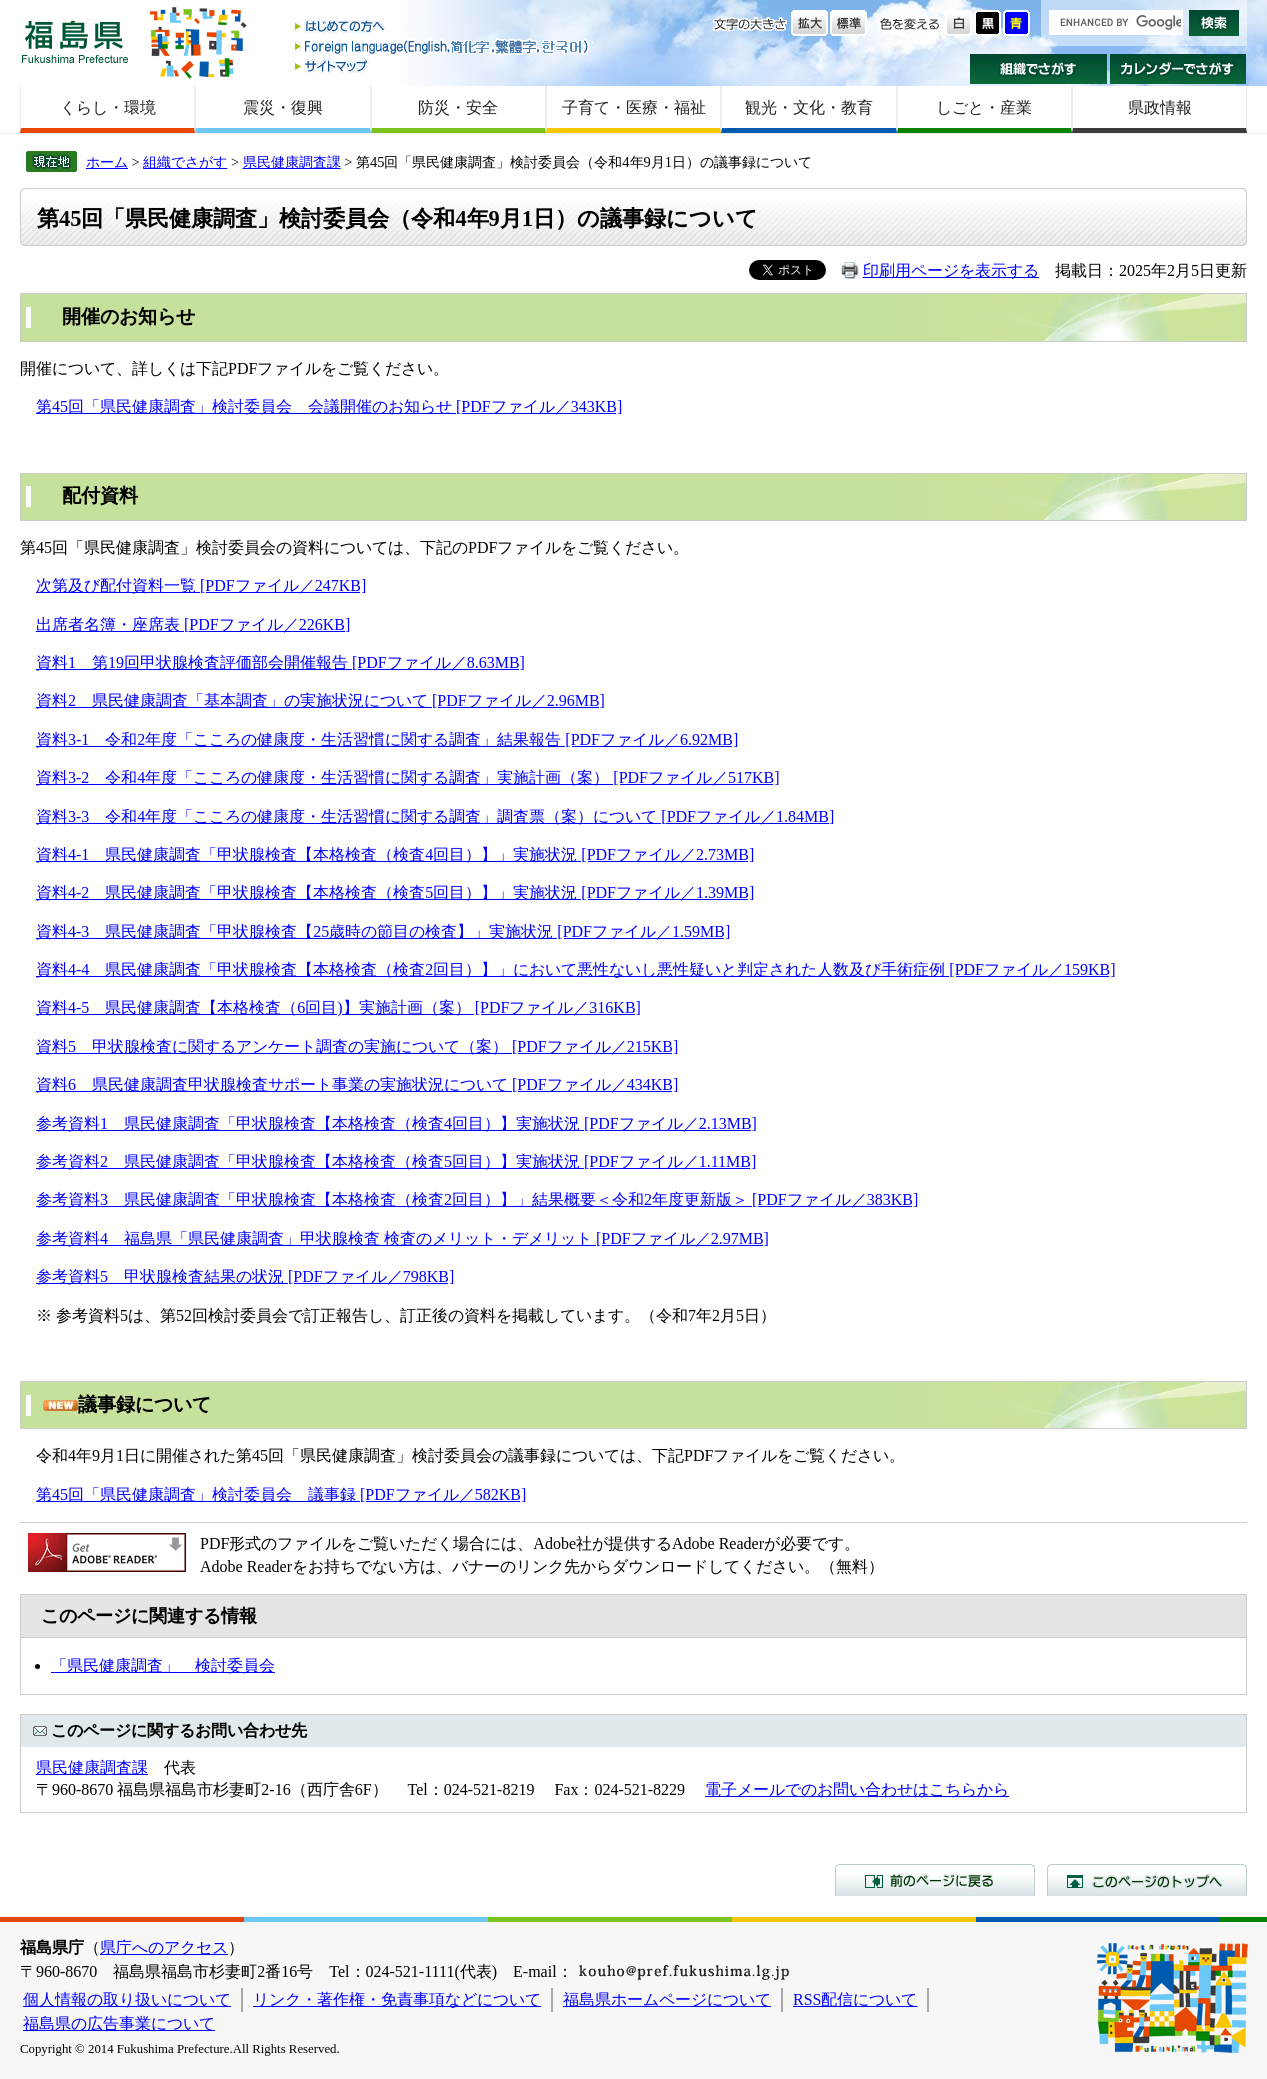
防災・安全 (458, 107)
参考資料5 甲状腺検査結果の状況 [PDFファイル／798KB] (245, 1276)
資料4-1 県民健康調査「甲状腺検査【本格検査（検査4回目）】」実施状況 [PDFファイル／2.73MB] (395, 854)
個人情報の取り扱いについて (127, 1999)
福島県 (75, 41)
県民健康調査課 (292, 162)
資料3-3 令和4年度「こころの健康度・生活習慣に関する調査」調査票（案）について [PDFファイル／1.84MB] (435, 816)
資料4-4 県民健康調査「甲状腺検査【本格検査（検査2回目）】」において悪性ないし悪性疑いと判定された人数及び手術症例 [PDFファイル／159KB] (576, 969)
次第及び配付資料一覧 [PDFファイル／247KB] (201, 585)
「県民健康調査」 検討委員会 (163, 1665)
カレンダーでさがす (1178, 69)
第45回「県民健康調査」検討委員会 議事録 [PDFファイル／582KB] (281, 1494)
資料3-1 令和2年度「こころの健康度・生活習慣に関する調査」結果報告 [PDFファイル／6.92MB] (387, 739)
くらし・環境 (108, 107)
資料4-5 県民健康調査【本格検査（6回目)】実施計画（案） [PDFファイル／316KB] (338, 1007)
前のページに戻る (935, 1880)
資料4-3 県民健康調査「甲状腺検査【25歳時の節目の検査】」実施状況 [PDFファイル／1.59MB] (383, 931)
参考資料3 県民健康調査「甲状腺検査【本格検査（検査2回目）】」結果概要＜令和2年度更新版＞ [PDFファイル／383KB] (477, 1199)
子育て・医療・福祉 (634, 107)
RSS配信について (855, 1999)
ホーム (107, 162)
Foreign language (443, 46)
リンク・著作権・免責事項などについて (397, 1999)
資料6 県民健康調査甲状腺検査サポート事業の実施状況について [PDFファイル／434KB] (357, 1084)
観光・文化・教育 (809, 107)
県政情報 (1160, 107)
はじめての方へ (443, 27)
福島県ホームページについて (667, 1999)
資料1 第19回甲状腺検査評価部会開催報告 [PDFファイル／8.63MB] (280, 662)
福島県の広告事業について (119, 2023)
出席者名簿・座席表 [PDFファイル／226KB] (193, 624)
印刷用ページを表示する (951, 270)
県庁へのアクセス (164, 1947)
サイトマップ (443, 65)
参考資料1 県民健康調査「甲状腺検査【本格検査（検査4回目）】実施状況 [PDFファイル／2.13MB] (396, 1123)
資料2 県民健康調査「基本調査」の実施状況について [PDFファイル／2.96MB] (320, 700)
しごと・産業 (984, 107)
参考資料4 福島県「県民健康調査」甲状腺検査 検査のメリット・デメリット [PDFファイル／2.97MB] (402, 1238)
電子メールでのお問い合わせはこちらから (857, 1789)
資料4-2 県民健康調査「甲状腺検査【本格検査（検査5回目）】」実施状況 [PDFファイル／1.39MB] (395, 892)
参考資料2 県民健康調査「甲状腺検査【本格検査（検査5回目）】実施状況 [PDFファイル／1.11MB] (396, 1161)
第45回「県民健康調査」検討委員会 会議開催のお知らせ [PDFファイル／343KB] (329, 406)
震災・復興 (283, 107)
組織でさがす (1038, 69)
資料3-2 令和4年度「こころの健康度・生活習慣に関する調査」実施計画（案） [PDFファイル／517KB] (408, 777)
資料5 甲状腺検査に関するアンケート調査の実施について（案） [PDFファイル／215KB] (357, 1046)
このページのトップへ (1147, 1880)
